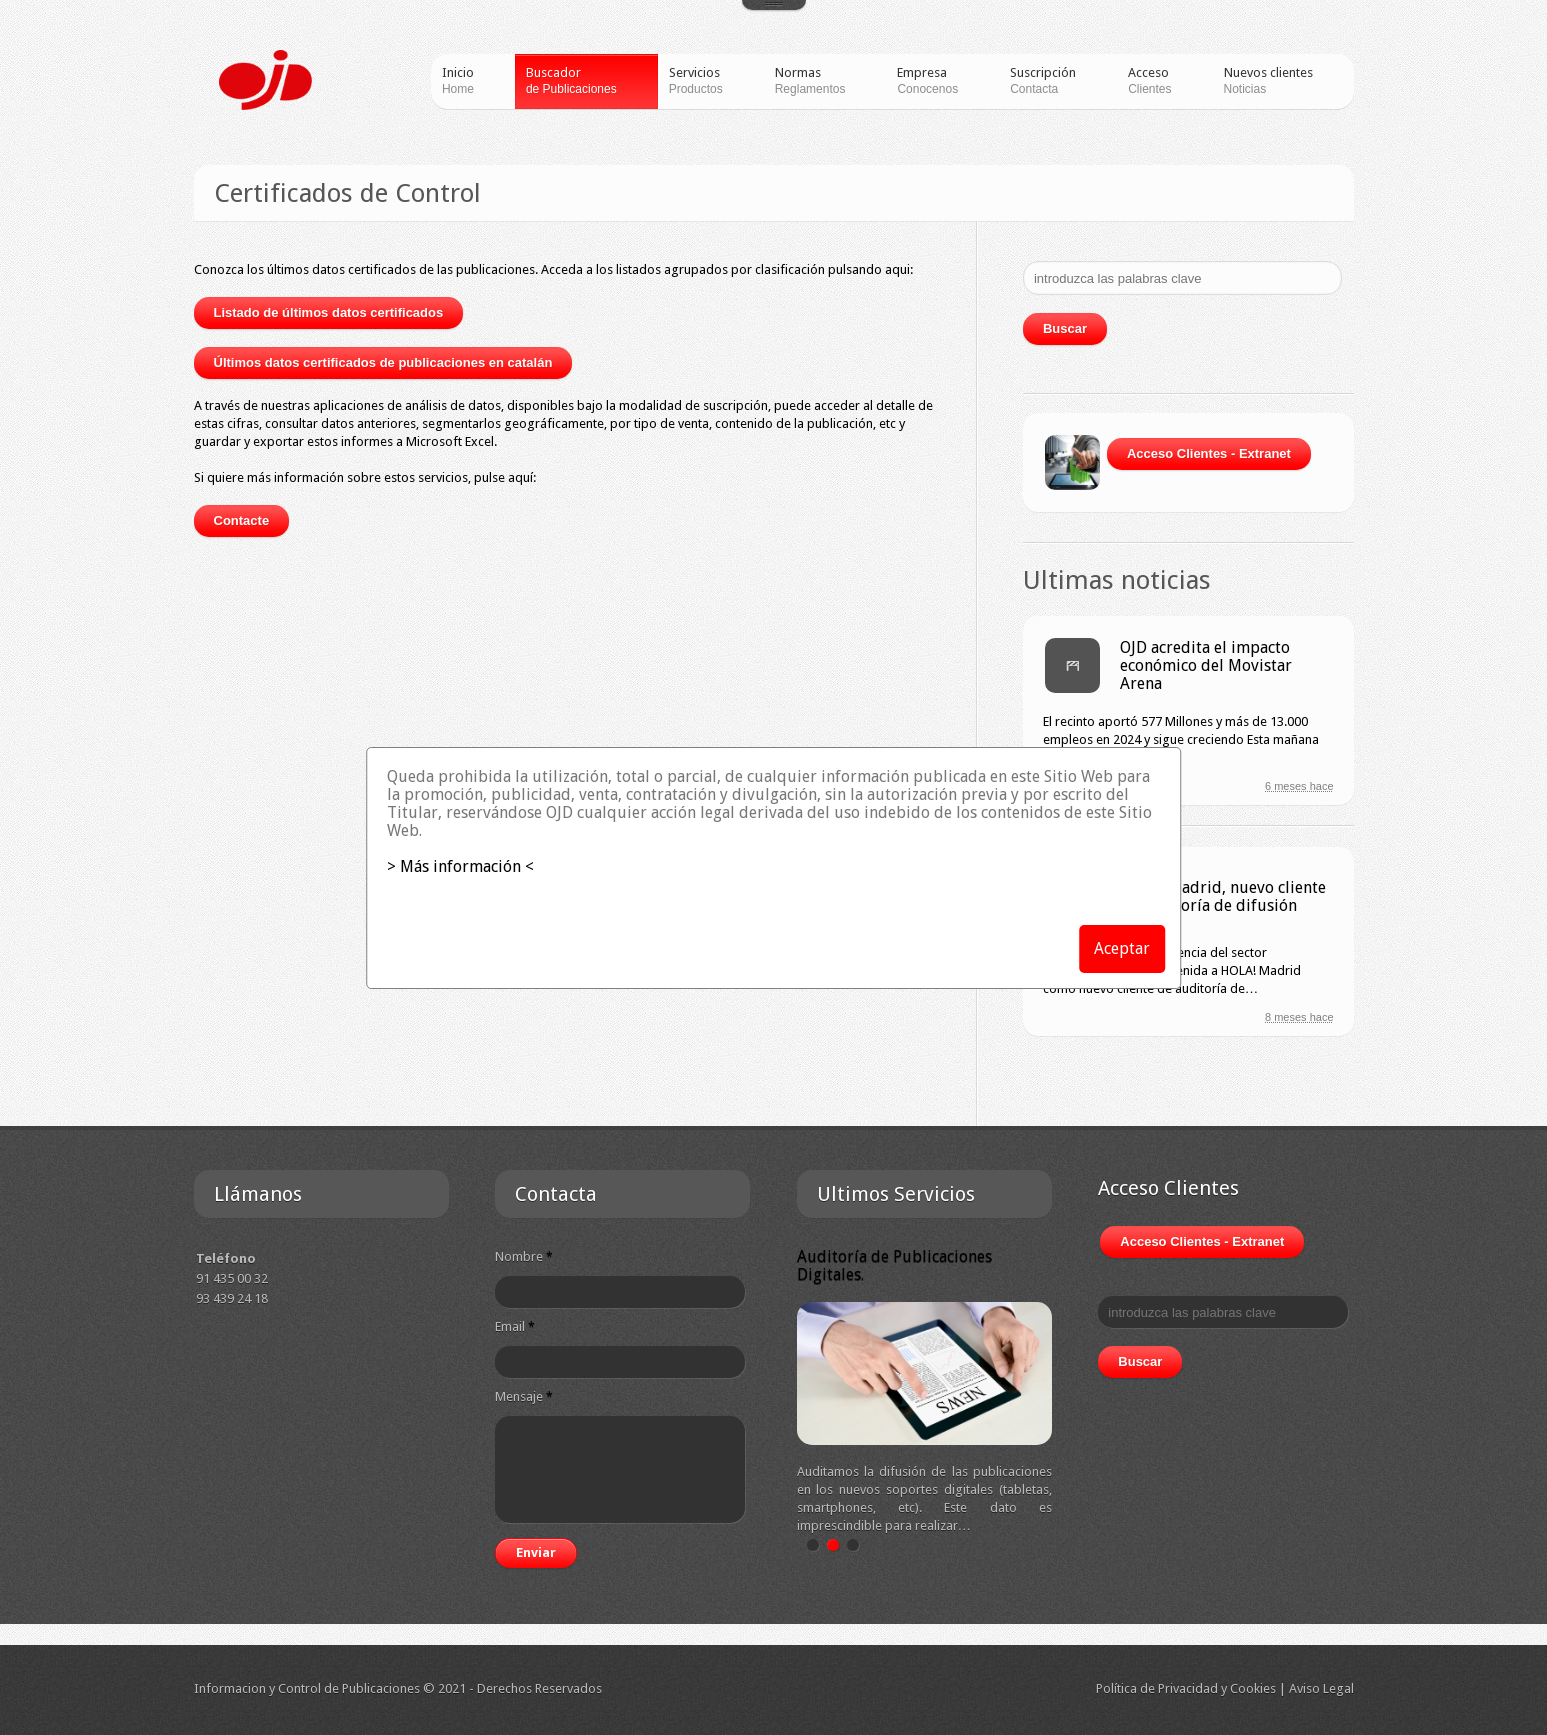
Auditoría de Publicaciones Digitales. (894, 1265)
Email (515, 1326)
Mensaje (524, 1396)
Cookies (1253, 1688)
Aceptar (1122, 948)
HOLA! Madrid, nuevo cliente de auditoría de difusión (1223, 896)
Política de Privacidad (1157, 1688)
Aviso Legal (1321, 1688)
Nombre (524, 1256)
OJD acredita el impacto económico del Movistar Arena (1206, 665)
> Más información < (460, 866)
